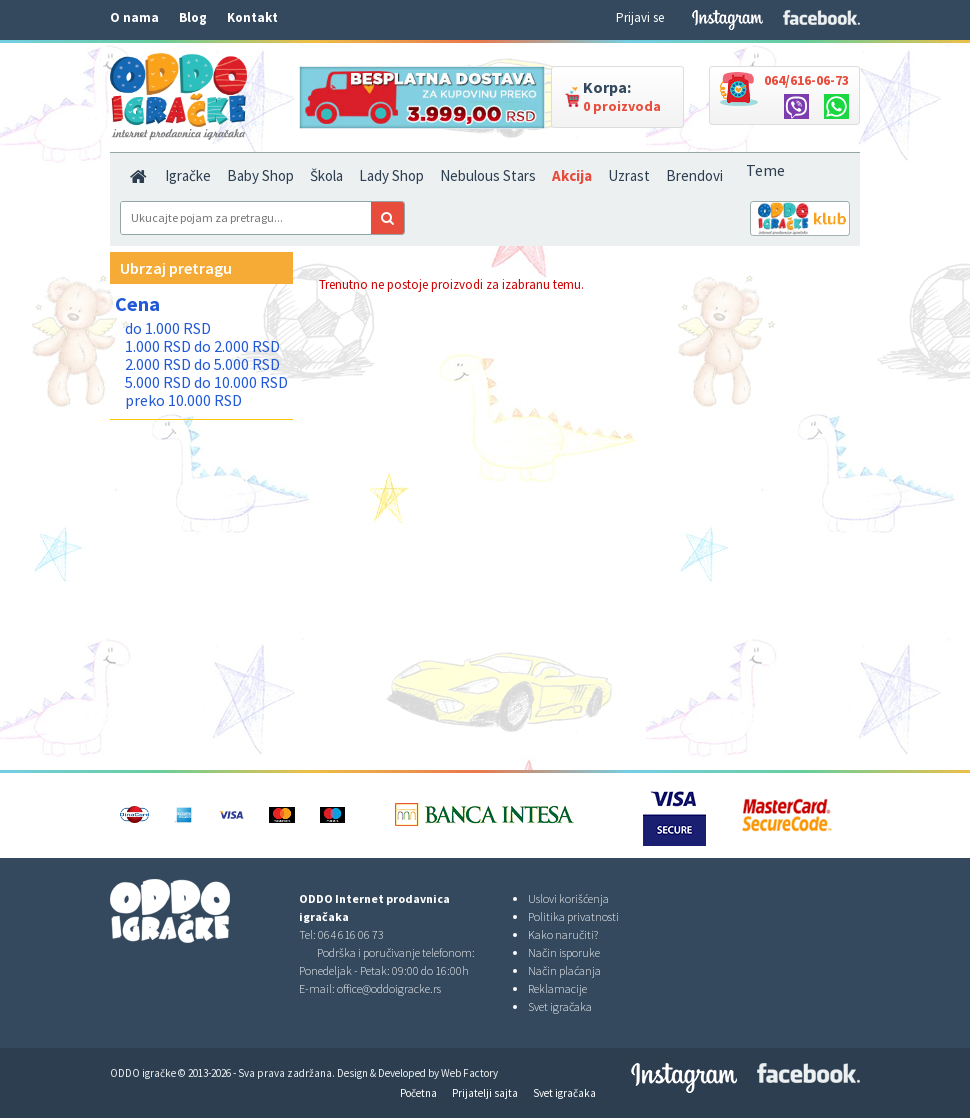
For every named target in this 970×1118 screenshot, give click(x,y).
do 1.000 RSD (168, 328)
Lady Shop (391, 175)
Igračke (188, 175)
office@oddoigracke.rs (389, 988)
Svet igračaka (560, 1006)
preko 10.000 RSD (183, 400)
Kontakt (252, 17)
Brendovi (694, 175)
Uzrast (629, 175)
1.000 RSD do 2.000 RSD (202, 346)
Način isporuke (564, 952)
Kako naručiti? (563, 934)
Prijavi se (640, 17)
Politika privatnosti (573, 916)
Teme (765, 170)
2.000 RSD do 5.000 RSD (202, 364)
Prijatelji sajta (485, 1093)
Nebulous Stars (488, 175)
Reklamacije (557, 988)
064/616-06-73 (806, 80)
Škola (326, 175)
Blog (193, 17)
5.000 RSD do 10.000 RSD (206, 382)
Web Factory (469, 1073)
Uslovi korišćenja (568, 898)
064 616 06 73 (351, 934)
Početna (418, 1093)
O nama (134, 17)
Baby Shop (260, 175)
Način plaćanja (564, 970)
